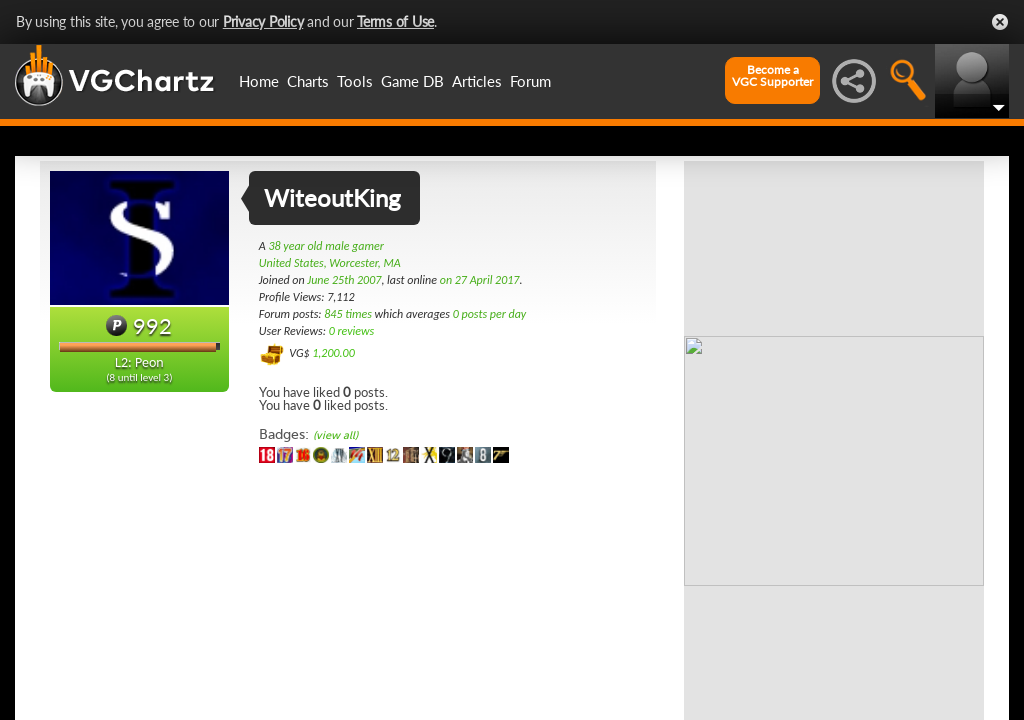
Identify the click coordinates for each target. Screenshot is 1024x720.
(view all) (335, 435)
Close (1000, 22)
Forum (530, 81)
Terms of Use (395, 21)
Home (259, 81)
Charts (308, 81)
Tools (355, 81)
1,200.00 (333, 353)
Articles (477, 81)
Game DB (412, 81)
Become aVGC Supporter (772, 76)
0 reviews (352, 331)
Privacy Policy (263, 21)
